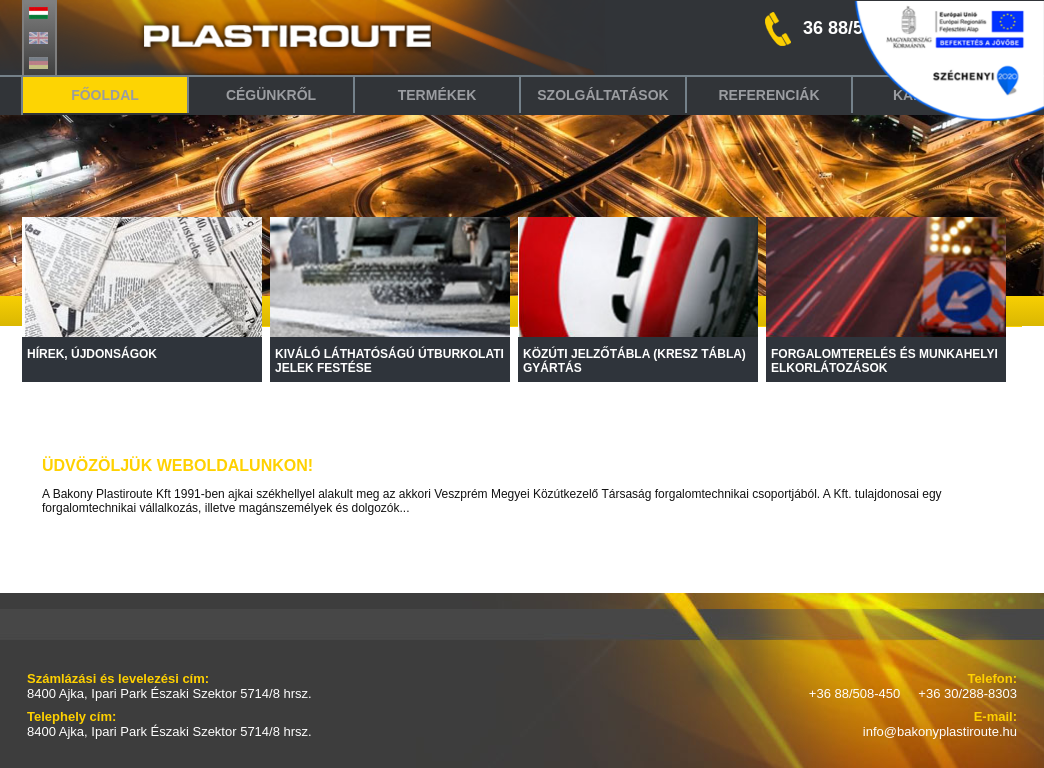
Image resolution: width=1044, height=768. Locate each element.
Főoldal (105, 95)
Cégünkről (271, 95)
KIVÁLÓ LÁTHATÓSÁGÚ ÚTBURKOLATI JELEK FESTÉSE (389, 361)
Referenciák (768, 95)
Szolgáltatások (602, 95)
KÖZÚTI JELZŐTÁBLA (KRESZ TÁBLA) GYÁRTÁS (634, 361)
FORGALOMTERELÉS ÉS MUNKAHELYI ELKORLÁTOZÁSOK (884, 361)
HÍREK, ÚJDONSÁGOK (92, 354)
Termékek (437, 95)
